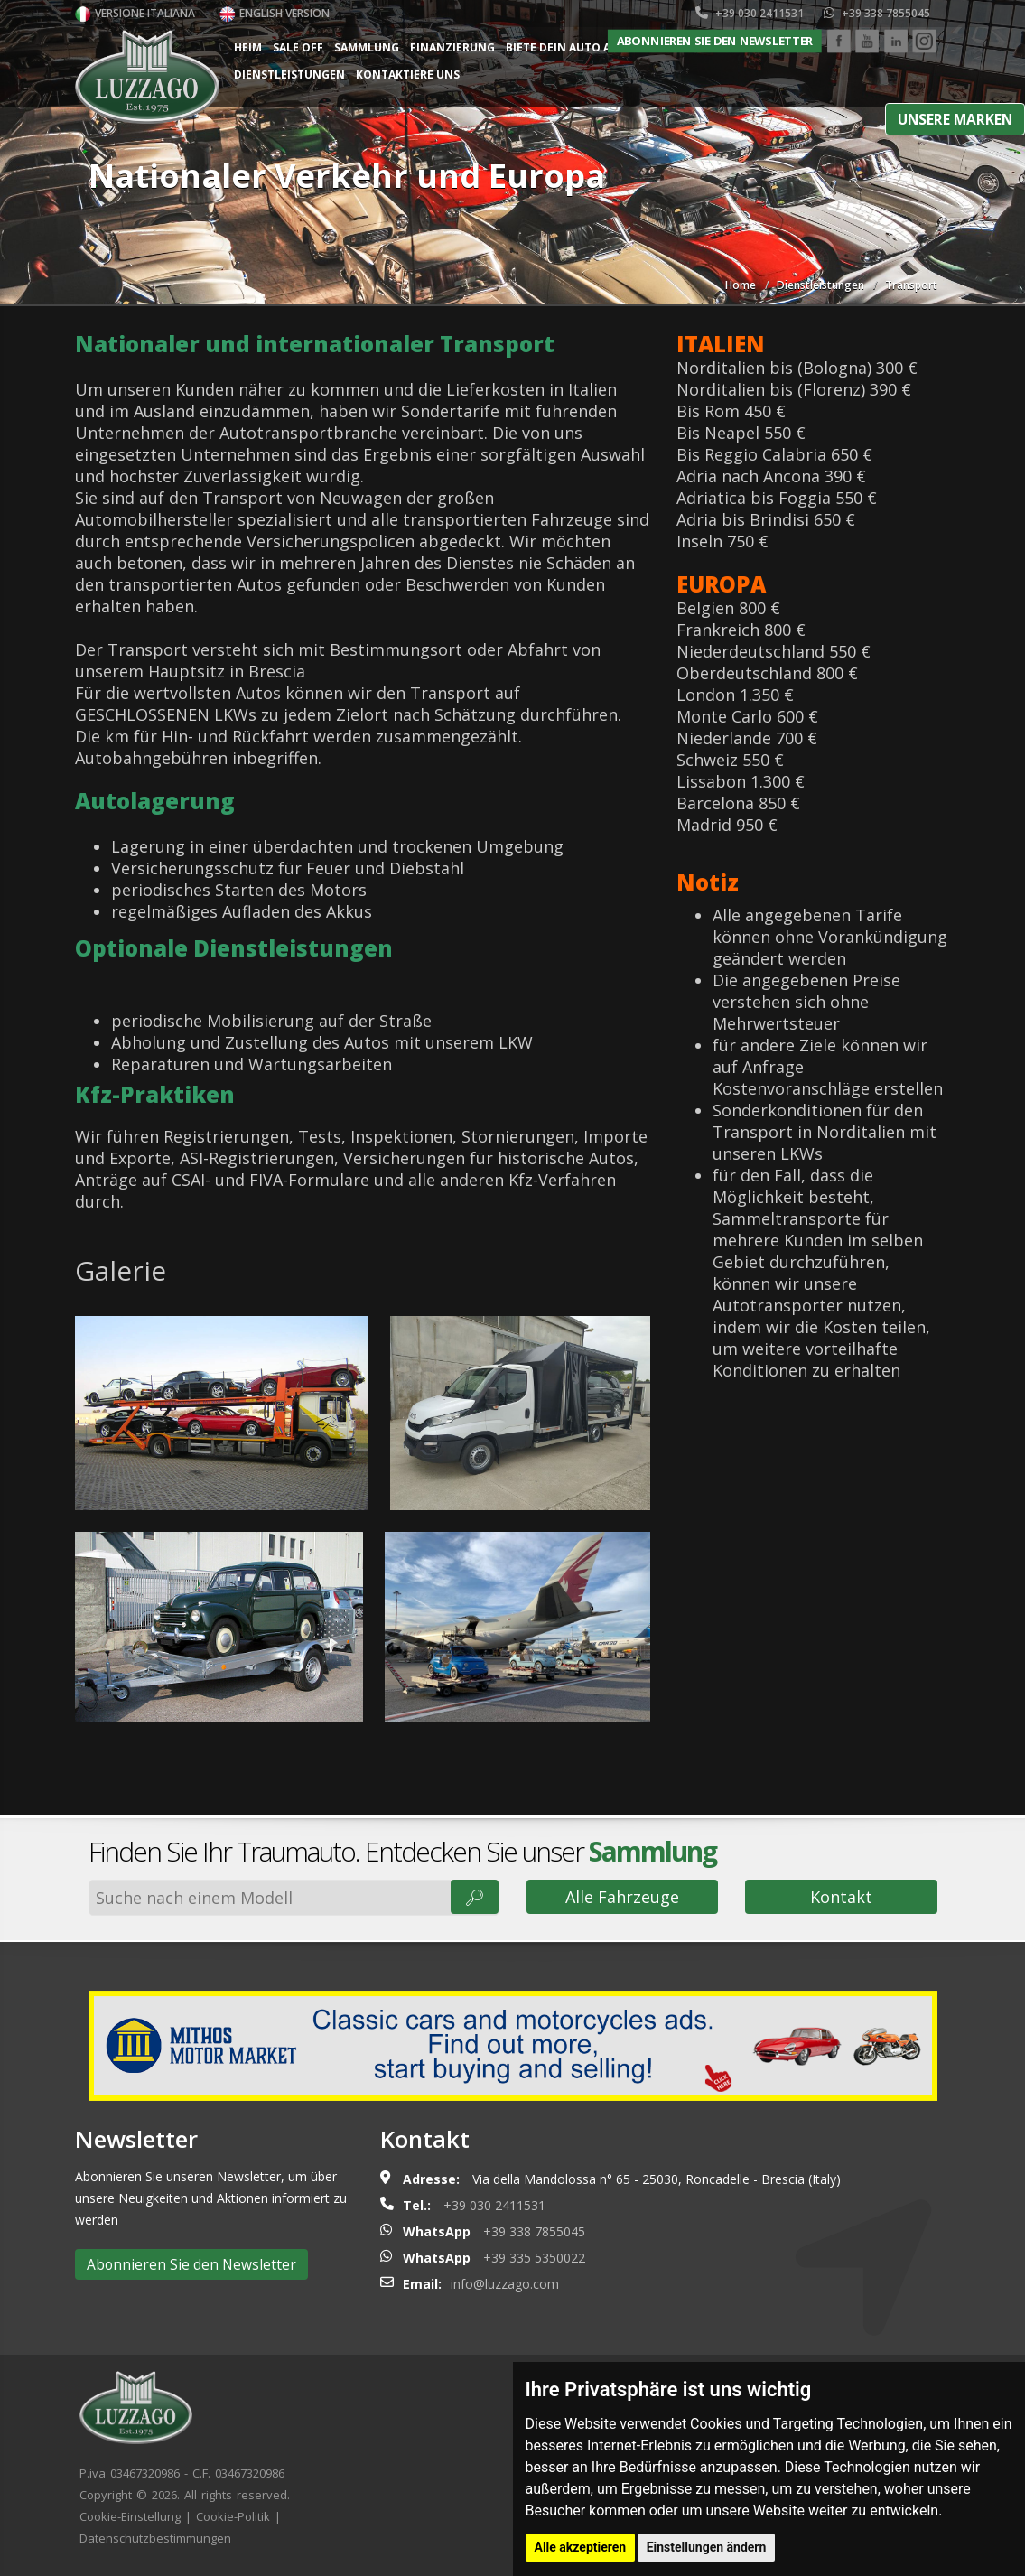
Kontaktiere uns (408, 74)
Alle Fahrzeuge (622, 1897)
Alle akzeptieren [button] (581, 2547)
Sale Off (298, 47)
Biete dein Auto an (563, 47)
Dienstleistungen (289, 74)
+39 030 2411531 (749, 13)
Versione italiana (135, 13)
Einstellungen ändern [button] (707, 2547)
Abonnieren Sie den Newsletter (715, 41)
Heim (248, 47)
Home (740, 285)
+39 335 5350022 (534, 2257)
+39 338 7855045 (877, 13)
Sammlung (366, 47)
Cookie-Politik (233, 2516)
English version (274, 13)
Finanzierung (452, 47)
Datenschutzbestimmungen (155, 2538)
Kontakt (841, 1897)
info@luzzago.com (505, 2283)
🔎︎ (474, 1897)
